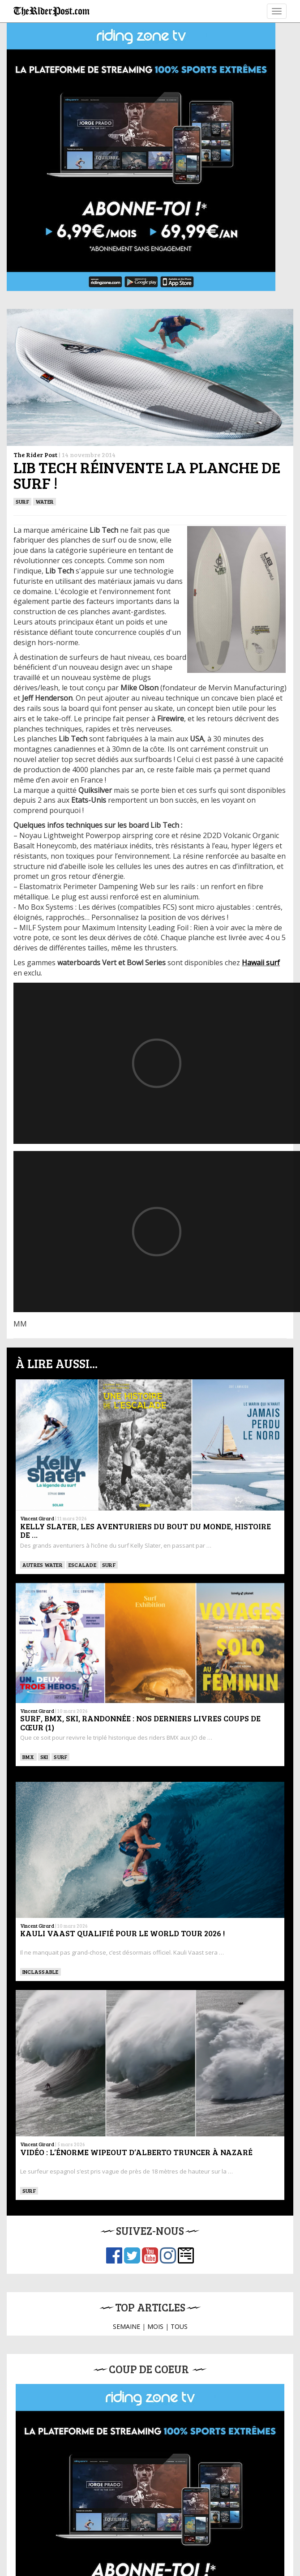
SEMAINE (126, 2326)
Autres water (42, 1564)
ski (44, 1756)
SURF (22, 501)
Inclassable (40, 1971)
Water (44, 501)
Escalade (82, 1564)
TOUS (179, 2326)
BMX (28, 1756)
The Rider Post (35, 454)
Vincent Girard (37, 1518)
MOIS (155, 2326)
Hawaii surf (261, 962)
